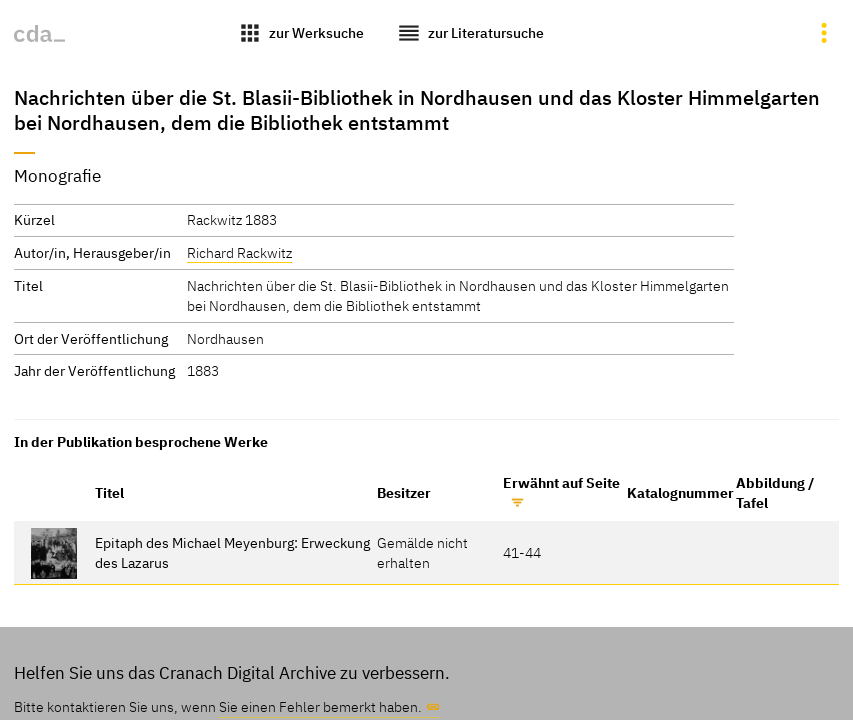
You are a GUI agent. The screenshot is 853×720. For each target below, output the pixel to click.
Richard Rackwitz (239, 252)
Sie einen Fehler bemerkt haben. (320, 706)
